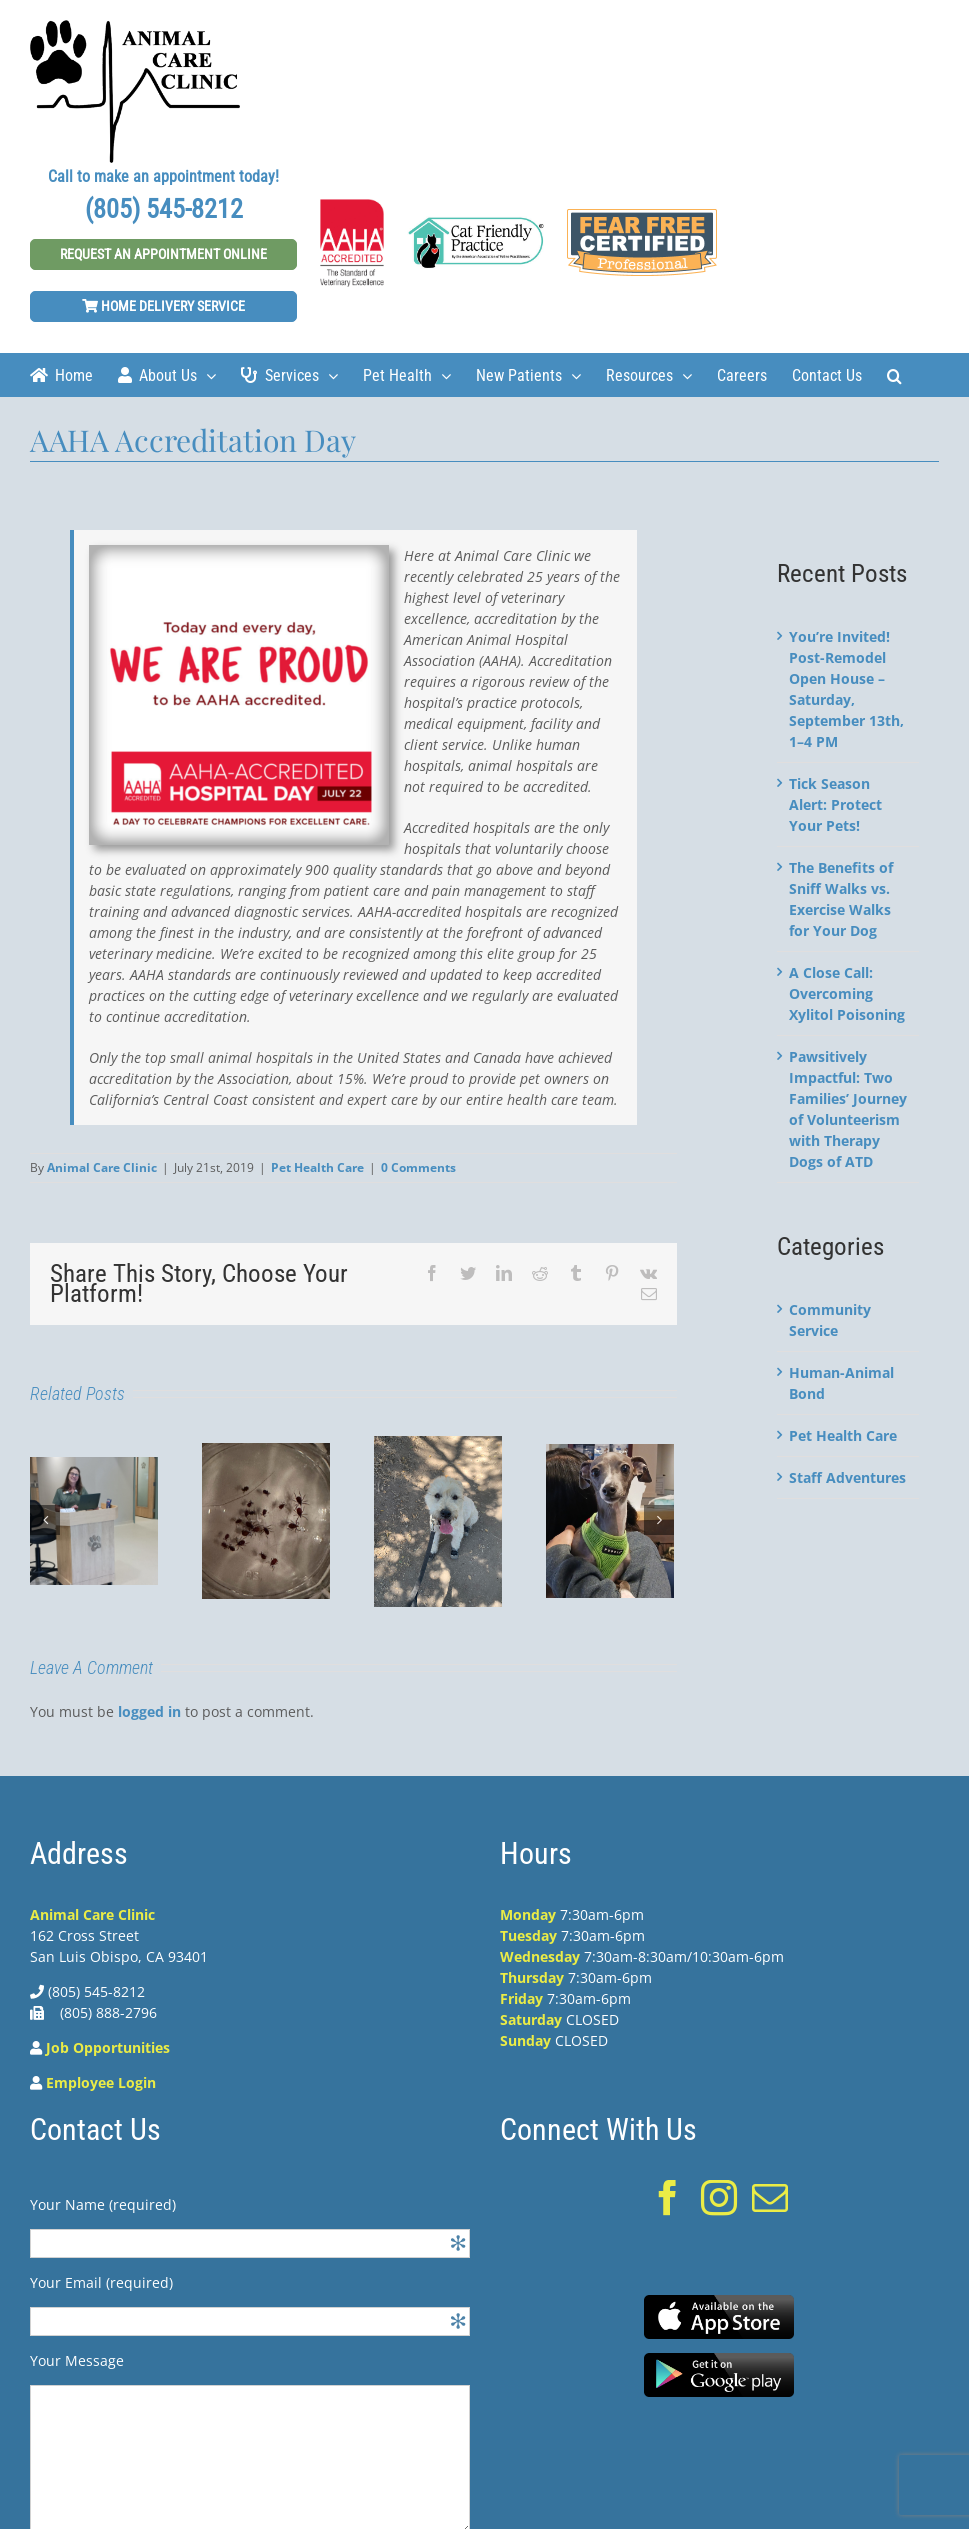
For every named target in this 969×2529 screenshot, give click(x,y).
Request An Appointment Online (163, 254)
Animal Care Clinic (102, 1167)
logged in (149, 1711)
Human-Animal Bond (841, 1383)
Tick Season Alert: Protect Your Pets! (835, 804)
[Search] (894, 374)
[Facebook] (668, 2198)
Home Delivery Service (163, 306)
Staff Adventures (847, 1477)
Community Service (830, 1320)
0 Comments (418, 1167)
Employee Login (101, 2082)
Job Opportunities (108, 2047)
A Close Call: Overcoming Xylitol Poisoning (847, 993)
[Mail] (770, 2198)
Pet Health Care (317, 1167)
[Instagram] (719, 2198)
